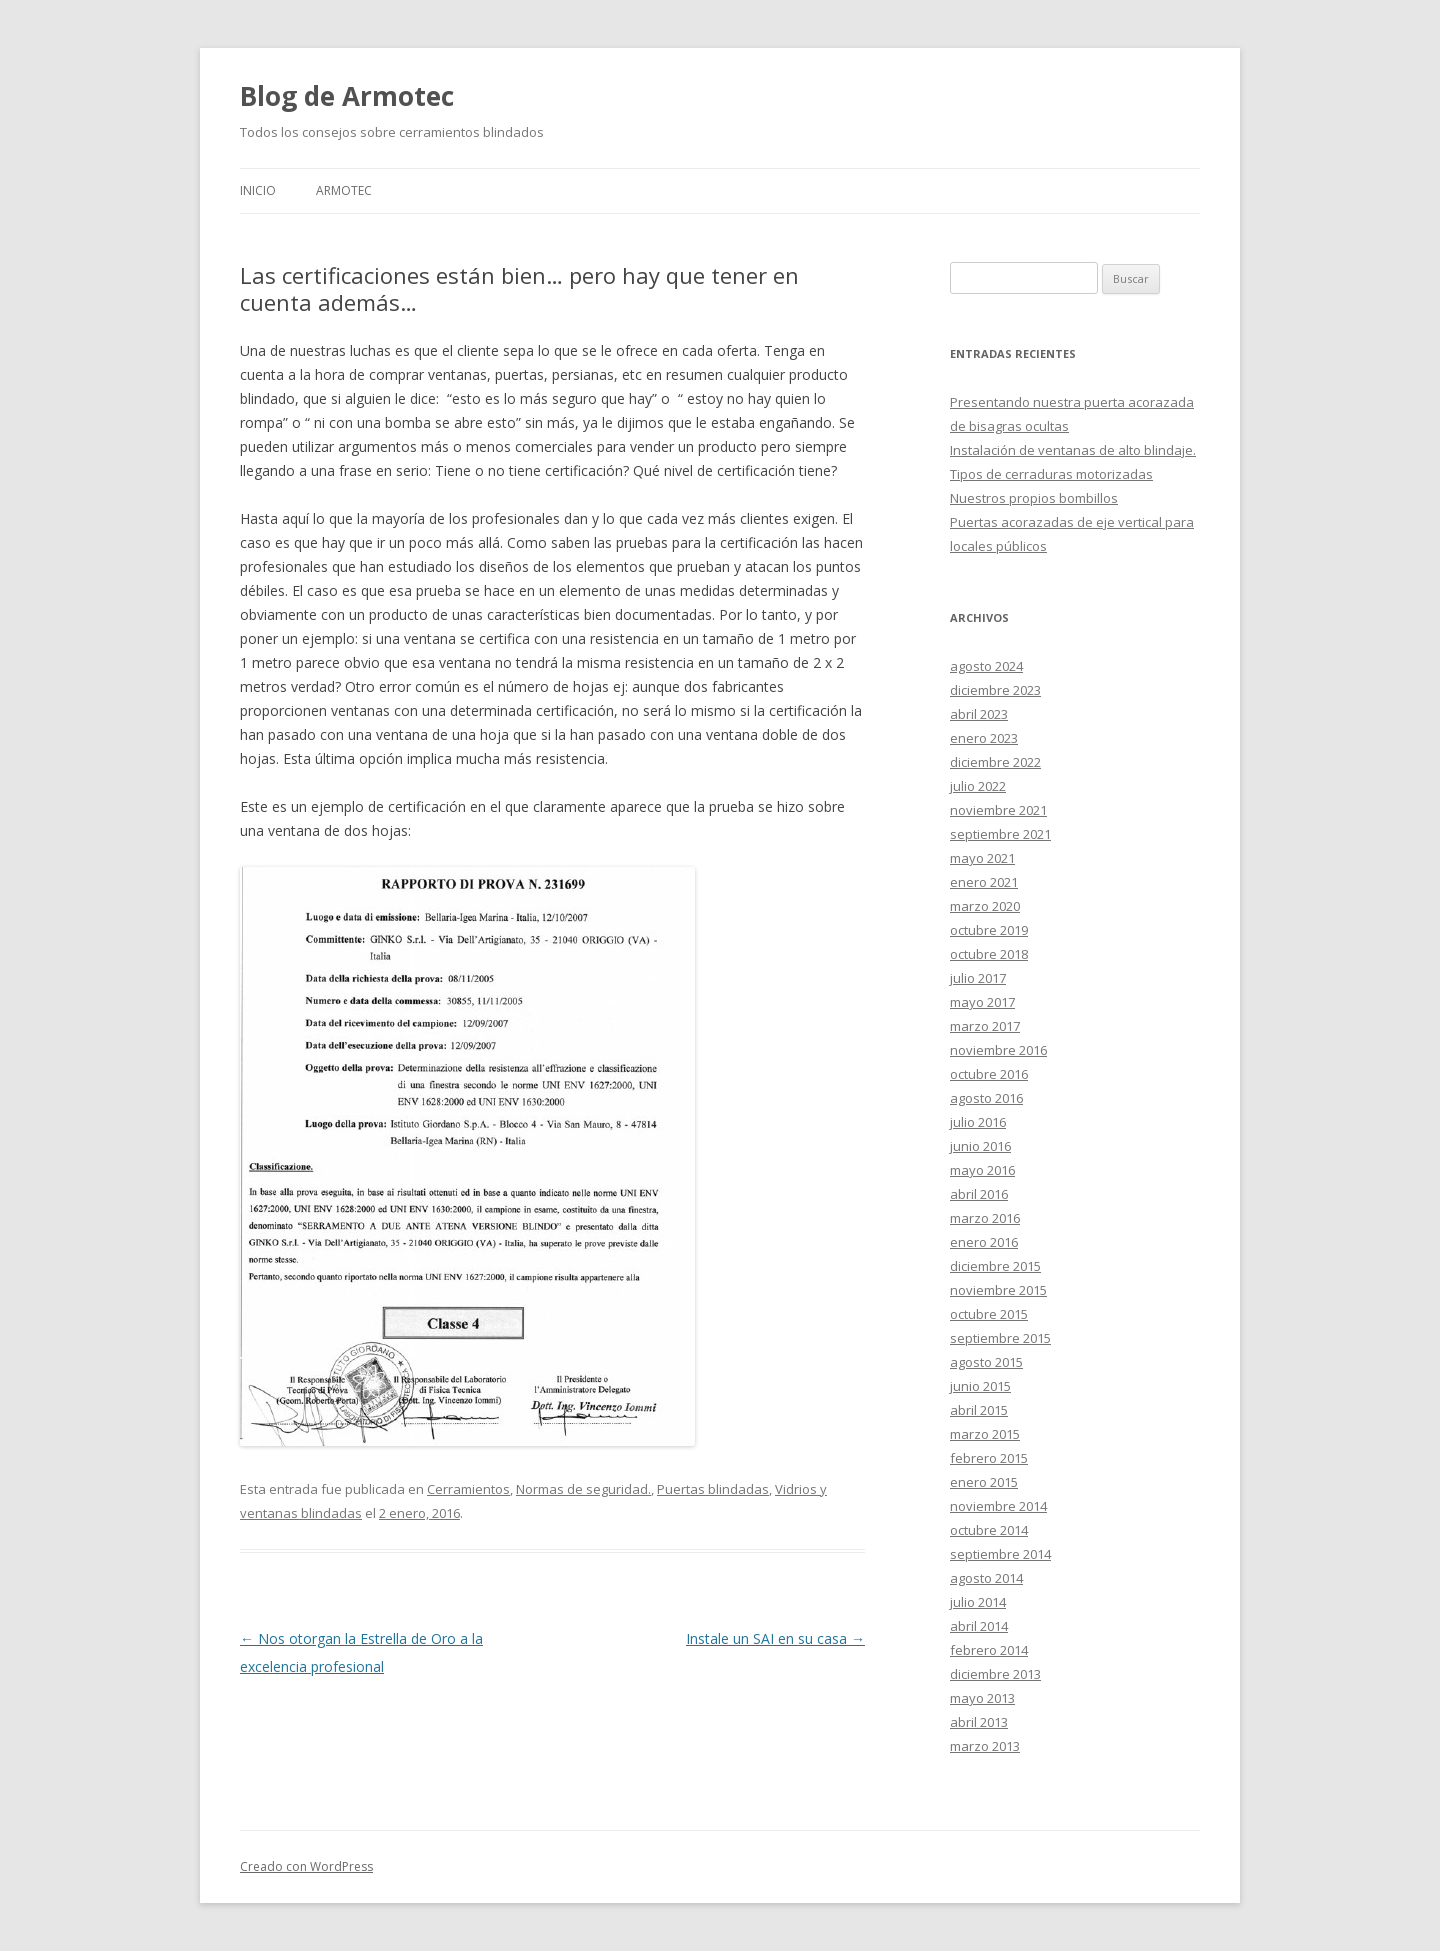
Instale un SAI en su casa (775, 1638)
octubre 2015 (989, 1314)
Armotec (344, 190)
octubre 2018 (989, 954)
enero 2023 (984, 738)
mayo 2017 (982, 1002)
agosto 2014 (986, 1578)
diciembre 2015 (995, 1266)
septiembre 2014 (1000, 1554)
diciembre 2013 (995, 1674)
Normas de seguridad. (583, 1489)
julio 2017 (978, 978)
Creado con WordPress (306, 1866)
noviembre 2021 (998, 810)
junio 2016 (980, 1146)
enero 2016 (984, 1242)
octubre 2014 (989, 1530)
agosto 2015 (986, 1362)
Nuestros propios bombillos (1034, 498)
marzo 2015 (985, 1434)
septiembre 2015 (1000, 1338)
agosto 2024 (986, 666)
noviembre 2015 (998, 1290)
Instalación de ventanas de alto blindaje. (1073, 450)
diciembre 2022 (995, 762)
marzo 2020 (985, 906)
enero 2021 (984, 882)
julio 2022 (978, 786)
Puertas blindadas (713, 1489)
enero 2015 (984, 1482)
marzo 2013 (985, 1746)
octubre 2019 (989, 930)
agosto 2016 (986, 1098)
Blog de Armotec (347, 96)
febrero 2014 (989, 1650)
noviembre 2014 (998, 1506)
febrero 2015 (989, 1458)
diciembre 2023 (995, 690)
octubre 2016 (989, 1074)
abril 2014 (979, 1626)
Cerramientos (468, 1489)
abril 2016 (979, 1194)
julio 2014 (978, 1602)
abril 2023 (979, 714)
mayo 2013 (982, 1698)
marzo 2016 (985, 1218)
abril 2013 (979, 1722)
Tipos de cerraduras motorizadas (1051, 474)
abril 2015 (979, 1410)
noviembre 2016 (998, 1050)
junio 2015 (980, 1386)
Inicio (258, 190)
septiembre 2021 (1000, 834)
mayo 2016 (982, 1170)
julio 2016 (978, 1122)
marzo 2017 (985, 1026)
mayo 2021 (982, 858)
